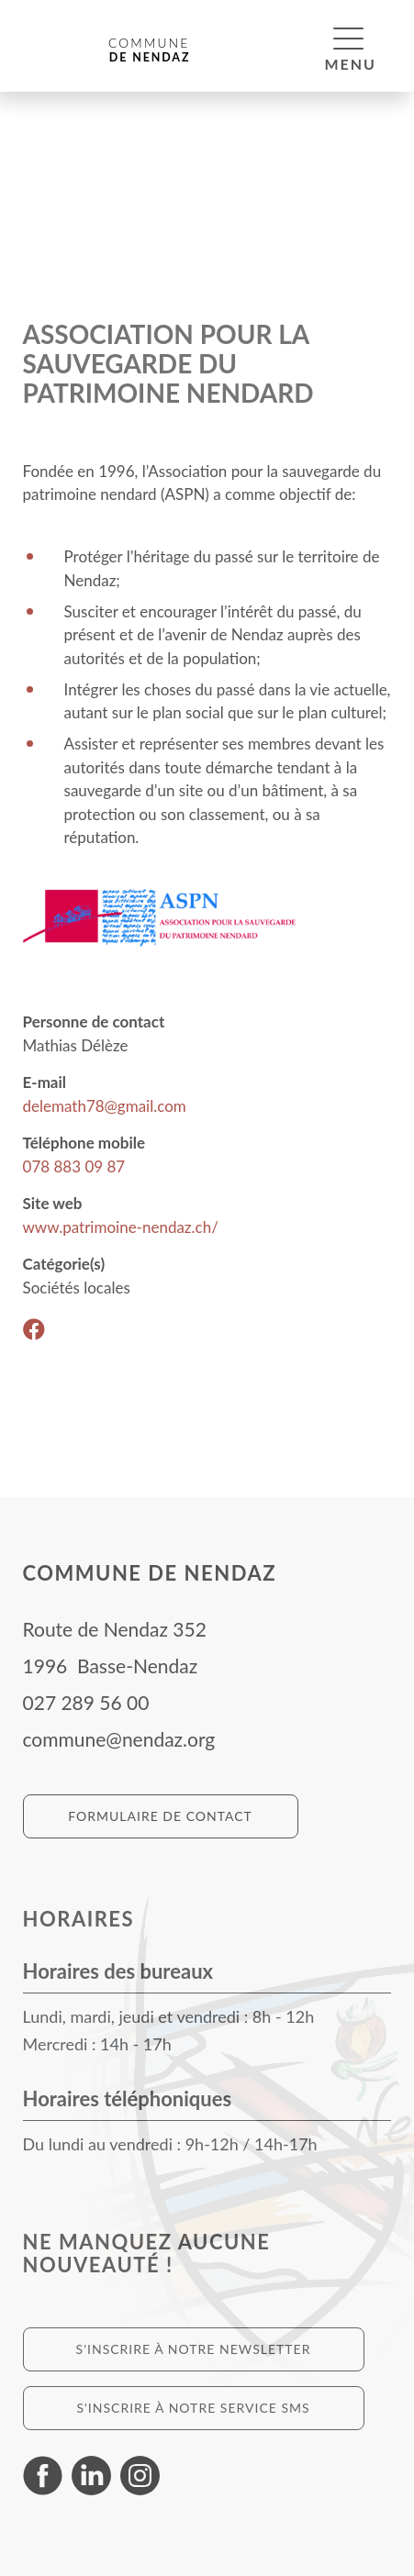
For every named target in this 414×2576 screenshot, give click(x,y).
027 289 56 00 (86, 1702)
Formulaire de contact (160, 1816)
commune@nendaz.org (119, 1738)
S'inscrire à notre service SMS (192, 2407)
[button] (348, 38)
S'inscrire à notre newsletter (193, 2349)
